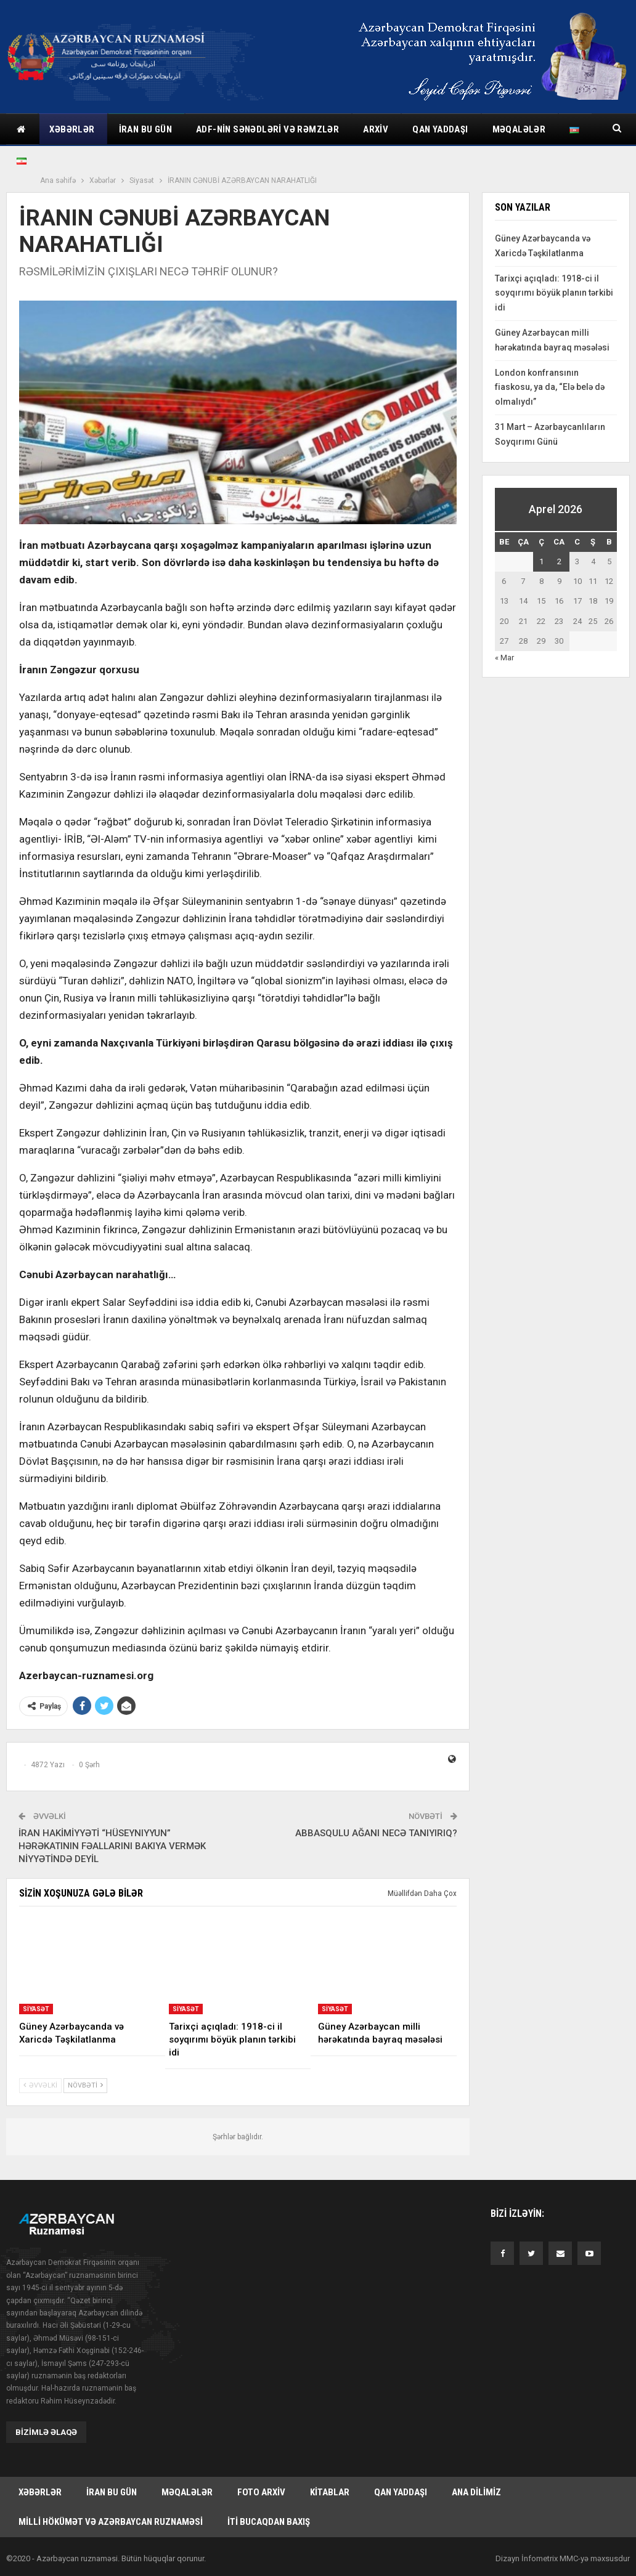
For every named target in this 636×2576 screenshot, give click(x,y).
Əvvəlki (40, 2085)
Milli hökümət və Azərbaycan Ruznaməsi (110, 2523)
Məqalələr (187, 2492)
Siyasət (36, 2009)
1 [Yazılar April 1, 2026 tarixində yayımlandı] (541, 561)
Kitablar (329, 2492)
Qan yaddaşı (440, 129)
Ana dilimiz (476, 2492)
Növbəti (85, 2085)
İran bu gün (145, 129)
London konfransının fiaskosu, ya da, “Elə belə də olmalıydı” (550, 387)
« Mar (504, 657)
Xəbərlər (71, 129)
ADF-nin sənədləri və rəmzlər (267, 129)
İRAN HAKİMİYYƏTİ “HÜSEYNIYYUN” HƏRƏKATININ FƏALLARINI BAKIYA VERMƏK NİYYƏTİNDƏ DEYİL (112, 1846)
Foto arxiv (261, 2492)
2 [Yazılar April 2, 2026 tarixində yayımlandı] (559, 561)
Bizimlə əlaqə (46, 2432)
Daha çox (513, 129)
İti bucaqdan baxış (268, 2523)
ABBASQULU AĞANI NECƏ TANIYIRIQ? (376, 1833)
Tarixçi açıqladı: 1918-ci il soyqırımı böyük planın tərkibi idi (554, 293)
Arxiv (375, 129)
